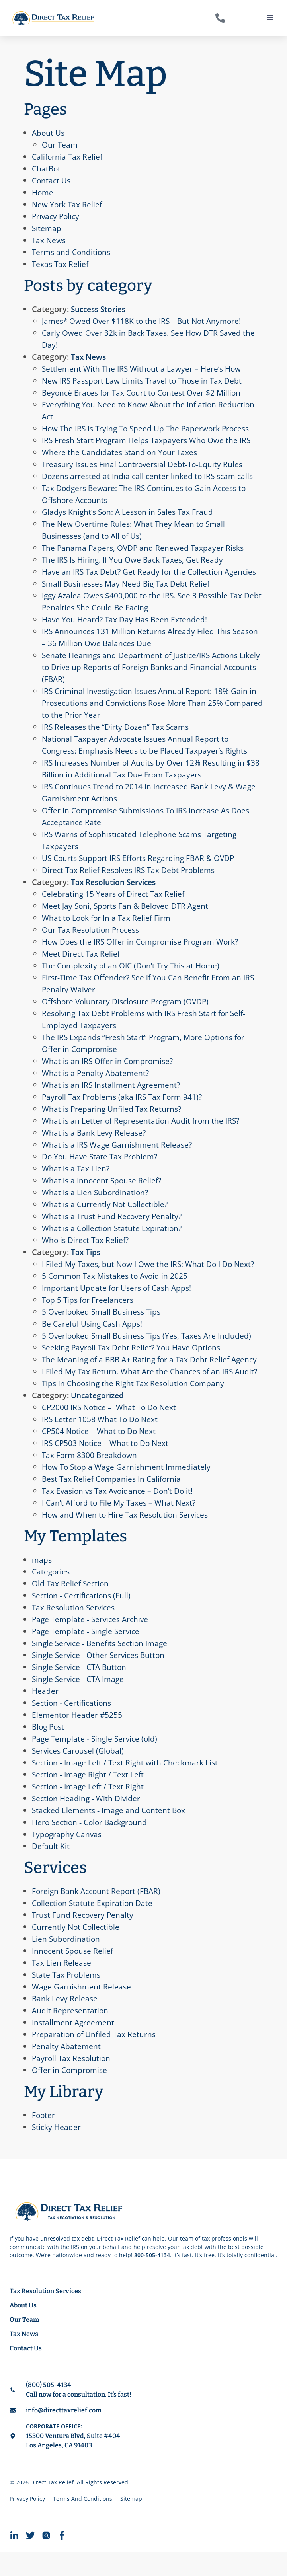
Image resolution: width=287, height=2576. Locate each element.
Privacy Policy (57, 216)
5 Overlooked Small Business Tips (104, 1323)
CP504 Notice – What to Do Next (100, 1455)
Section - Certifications (73, 1726)
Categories (51, 1595)
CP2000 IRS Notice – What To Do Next (111, 1431)
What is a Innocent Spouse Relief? (103, 1192)
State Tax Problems (67, 1998)
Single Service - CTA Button (81, 1691)
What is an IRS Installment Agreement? (113, 1096)
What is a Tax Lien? (76, 1180)
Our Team (60, 144)
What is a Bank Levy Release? (95, 1144)
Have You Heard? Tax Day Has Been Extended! (126, 631)
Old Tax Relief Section (71, 1607)
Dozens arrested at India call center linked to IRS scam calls (150, 476)
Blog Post (49, 1750)
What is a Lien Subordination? (96, 1204)
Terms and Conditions (72, 252)
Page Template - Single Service (87, 1655)
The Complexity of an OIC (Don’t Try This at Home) (134, 977)
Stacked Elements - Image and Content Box (111, 1834)
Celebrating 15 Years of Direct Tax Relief (115, 905)
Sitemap (47, 228)
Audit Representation (70, 2034)
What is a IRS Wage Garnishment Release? (118, 1156)
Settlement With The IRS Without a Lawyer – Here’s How (144, 368)
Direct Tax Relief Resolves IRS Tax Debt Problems (131, 882)
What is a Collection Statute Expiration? (113, 1240)
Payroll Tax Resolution (72, 2082)
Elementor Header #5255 (78, 1738)
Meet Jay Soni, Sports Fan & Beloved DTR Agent (128, 917)
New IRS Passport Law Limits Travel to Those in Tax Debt (145, 380)
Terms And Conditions (82, 2522)
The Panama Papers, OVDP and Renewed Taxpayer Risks (145, 547)
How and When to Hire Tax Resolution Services (127, 1538)
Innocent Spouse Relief (74, 1974)
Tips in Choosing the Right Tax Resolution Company (136, 1407)
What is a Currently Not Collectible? (106, 1216)
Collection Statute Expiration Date (93, 1926)
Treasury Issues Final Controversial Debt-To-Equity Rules (145, 464)
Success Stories (100, 309)
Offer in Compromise (71, 2094)
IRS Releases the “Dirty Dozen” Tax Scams (117, 738)
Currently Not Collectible (77, 1950)
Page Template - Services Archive (92, 1643)
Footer (44, 2139)
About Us (49, 132)
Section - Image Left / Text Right (89, 1810)
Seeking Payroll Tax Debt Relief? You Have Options (134, 1359)
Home (43, 192)
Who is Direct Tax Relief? (86, 1252)
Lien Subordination (66, 1962)
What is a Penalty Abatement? (96, 1085)
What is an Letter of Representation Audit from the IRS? (143, 1132)
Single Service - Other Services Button (100, 1679)
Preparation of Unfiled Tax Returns (95, 2058)
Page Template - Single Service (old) (96, 1762)
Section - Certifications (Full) (83, 1619)
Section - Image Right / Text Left (89, 1798)
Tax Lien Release (62, 1986)
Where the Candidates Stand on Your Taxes (121, 452)
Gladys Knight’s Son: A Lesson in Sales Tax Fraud (130, 512)
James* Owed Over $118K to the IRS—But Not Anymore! (145, 321)
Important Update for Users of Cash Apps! (119, 1299)
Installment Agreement (74, 2046)
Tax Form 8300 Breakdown (91, 1478)
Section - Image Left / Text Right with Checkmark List (128, 1786)
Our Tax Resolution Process (92, 941)
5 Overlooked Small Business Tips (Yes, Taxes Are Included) (150, 1347)
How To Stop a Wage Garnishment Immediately (129, 1490)
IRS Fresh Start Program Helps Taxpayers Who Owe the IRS (149, 440)
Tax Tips (86, 1264)
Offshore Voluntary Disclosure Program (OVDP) (129, 1013)
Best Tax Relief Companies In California (113, 1502)
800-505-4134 (152, 2279)
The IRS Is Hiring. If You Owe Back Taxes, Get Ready (136, 559)
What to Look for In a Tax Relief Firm (108, 929)
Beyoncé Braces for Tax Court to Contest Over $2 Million (145, 392)
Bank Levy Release (65, 2022)
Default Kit (51, 1870)
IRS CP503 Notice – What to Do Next (107, 1466)
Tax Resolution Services (116, 894)
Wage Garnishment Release (82, 2010)
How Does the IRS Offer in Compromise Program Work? (144, 953)
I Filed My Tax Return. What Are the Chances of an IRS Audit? (152, 1395)
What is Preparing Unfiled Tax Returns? (113, 1120)
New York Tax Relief (68, 204)
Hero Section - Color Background (92, 1846)
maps (42, 1583)
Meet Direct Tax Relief (82, 965)
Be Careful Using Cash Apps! (94, 1335)
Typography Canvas (68, 1858)
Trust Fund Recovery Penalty (84, 1938)
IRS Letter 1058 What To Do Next (101, 1443)
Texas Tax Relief (61, 264)
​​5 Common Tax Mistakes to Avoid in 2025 (117, 1287)
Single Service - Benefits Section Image (102, 1667)
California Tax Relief (68, 156)
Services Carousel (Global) (79, 1774)
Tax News (49, 240)
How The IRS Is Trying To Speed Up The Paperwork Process (150, 428)
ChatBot (47, 168)
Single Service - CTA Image (80, 1702)
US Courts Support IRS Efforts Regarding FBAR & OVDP (142, 870)
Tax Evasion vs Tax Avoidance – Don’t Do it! (120, 1514)
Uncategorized (99, 1419)
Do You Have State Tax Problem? (102, 1168)
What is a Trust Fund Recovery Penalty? (113, 1228)
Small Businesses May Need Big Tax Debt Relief (128, 595)
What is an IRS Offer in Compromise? (109, 1073)
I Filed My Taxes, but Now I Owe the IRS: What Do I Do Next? (152, 1275)
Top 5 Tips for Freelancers (89, 1311)
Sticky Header (57, 2150)
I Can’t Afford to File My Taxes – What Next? (120, 1526)
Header (45, 1714)
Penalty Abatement (67, 2070)
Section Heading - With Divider (87, 1822)
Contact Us (52, 180)
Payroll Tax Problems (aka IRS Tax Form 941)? (124, 1108)
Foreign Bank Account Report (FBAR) (98, 1915)
